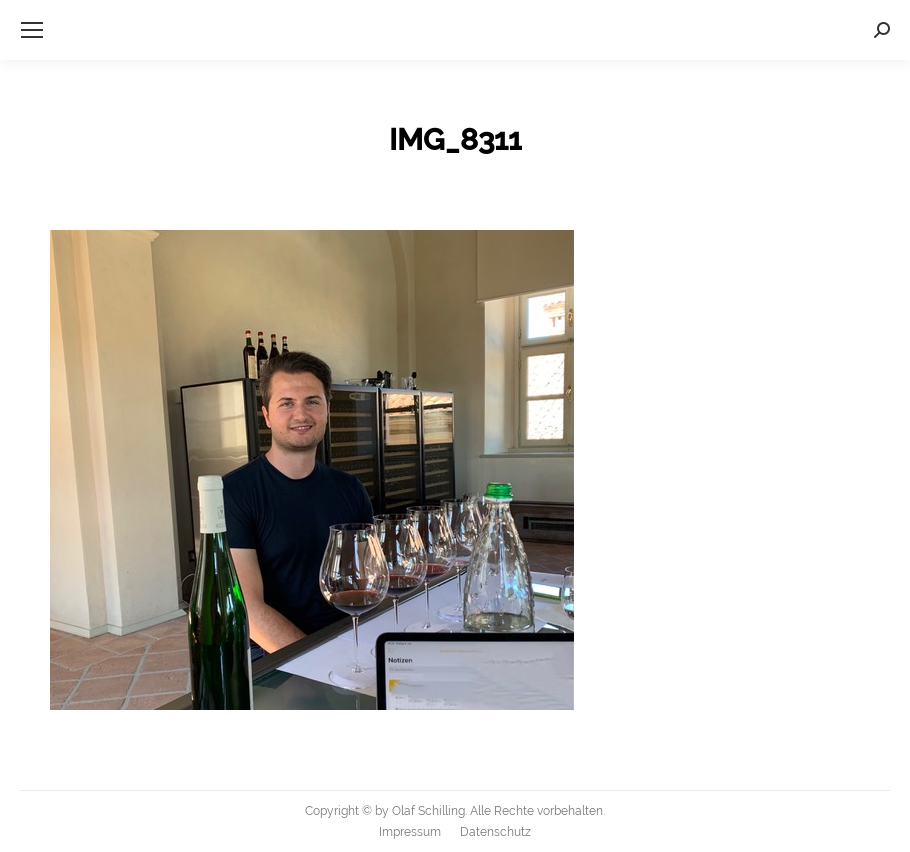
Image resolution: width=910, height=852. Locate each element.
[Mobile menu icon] (32, 30)
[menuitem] (410, 832)
